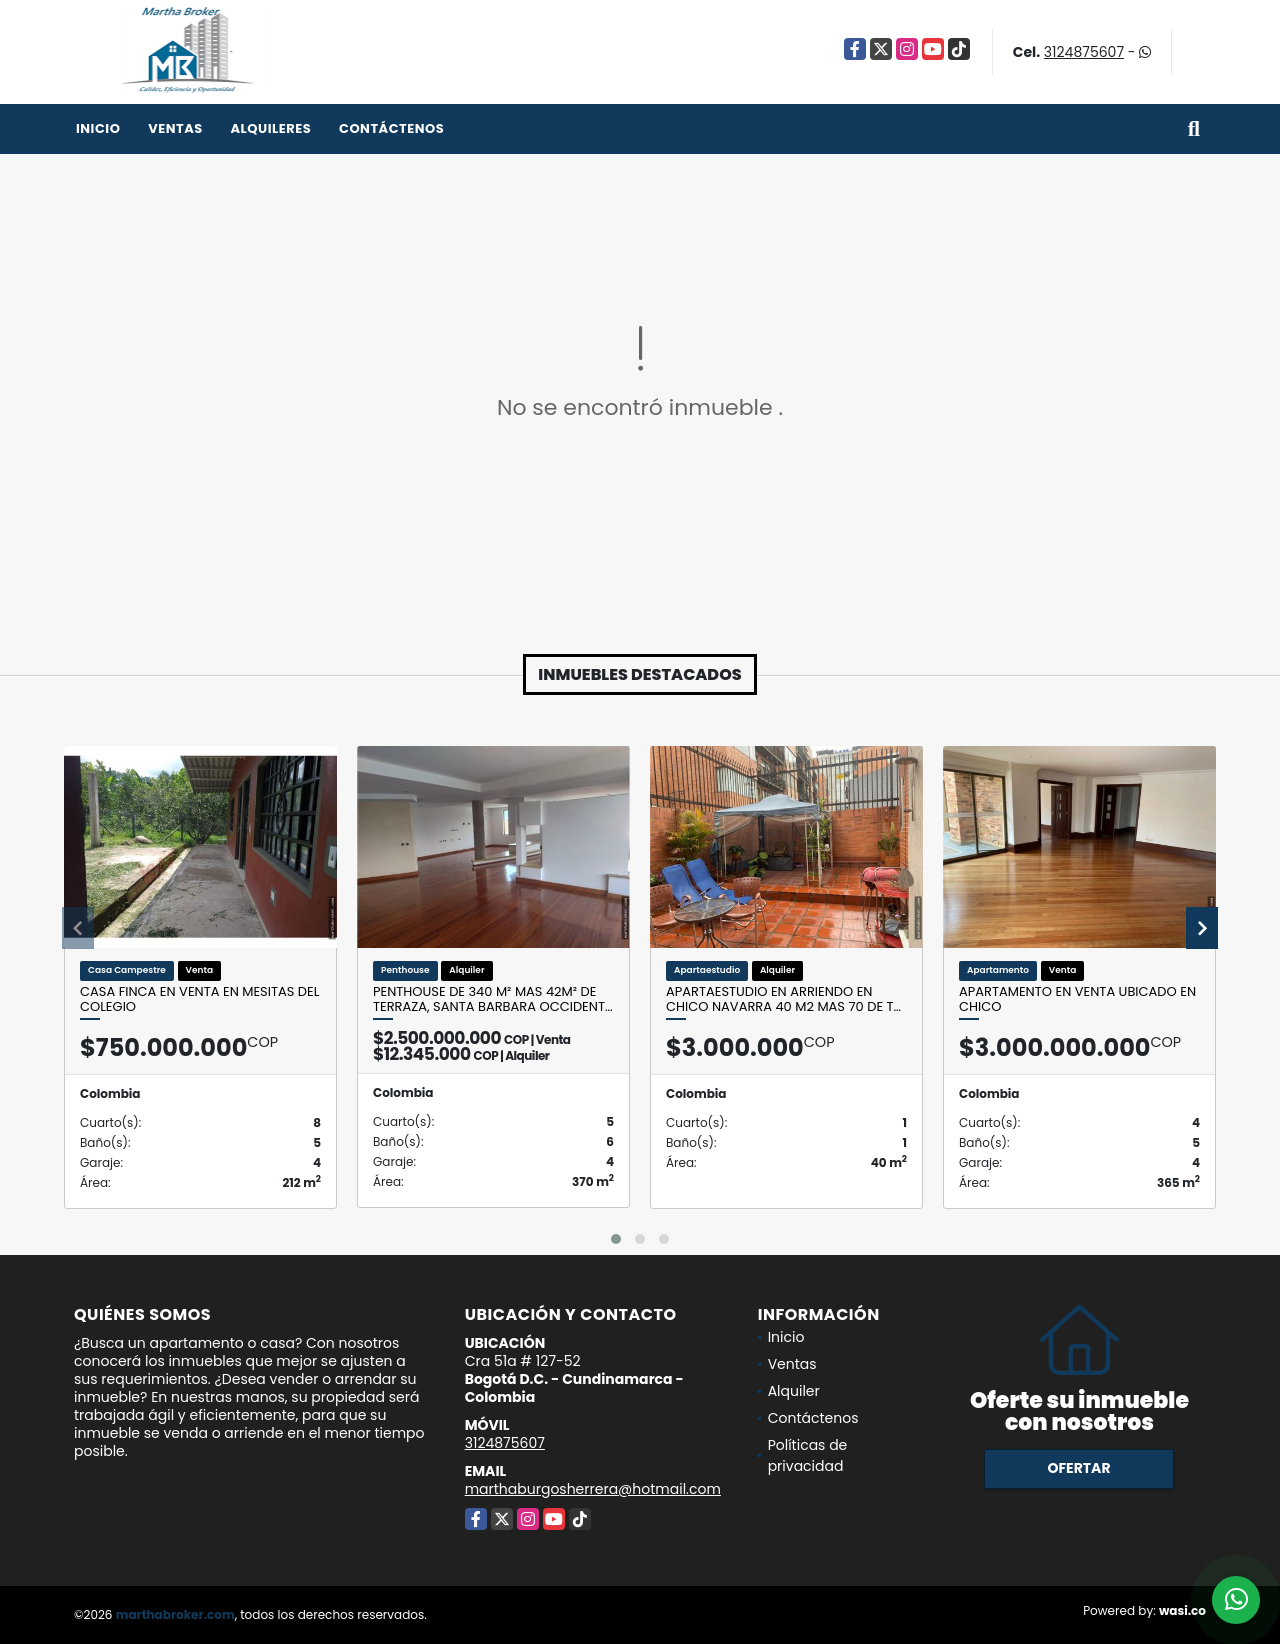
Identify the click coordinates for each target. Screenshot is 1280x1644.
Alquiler (794, 1391)
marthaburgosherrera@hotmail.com (593, 1489)
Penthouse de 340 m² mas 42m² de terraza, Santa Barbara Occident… (493, 999)
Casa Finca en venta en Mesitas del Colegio (199, 999)
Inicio (98, 128)
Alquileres (270, 128)
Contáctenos (391, 128)
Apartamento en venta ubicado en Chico (1077, 999)
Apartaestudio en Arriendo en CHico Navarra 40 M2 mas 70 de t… (783, 999)
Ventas (175, 128)
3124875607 (1084, 52)
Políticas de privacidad (808, 1455)
